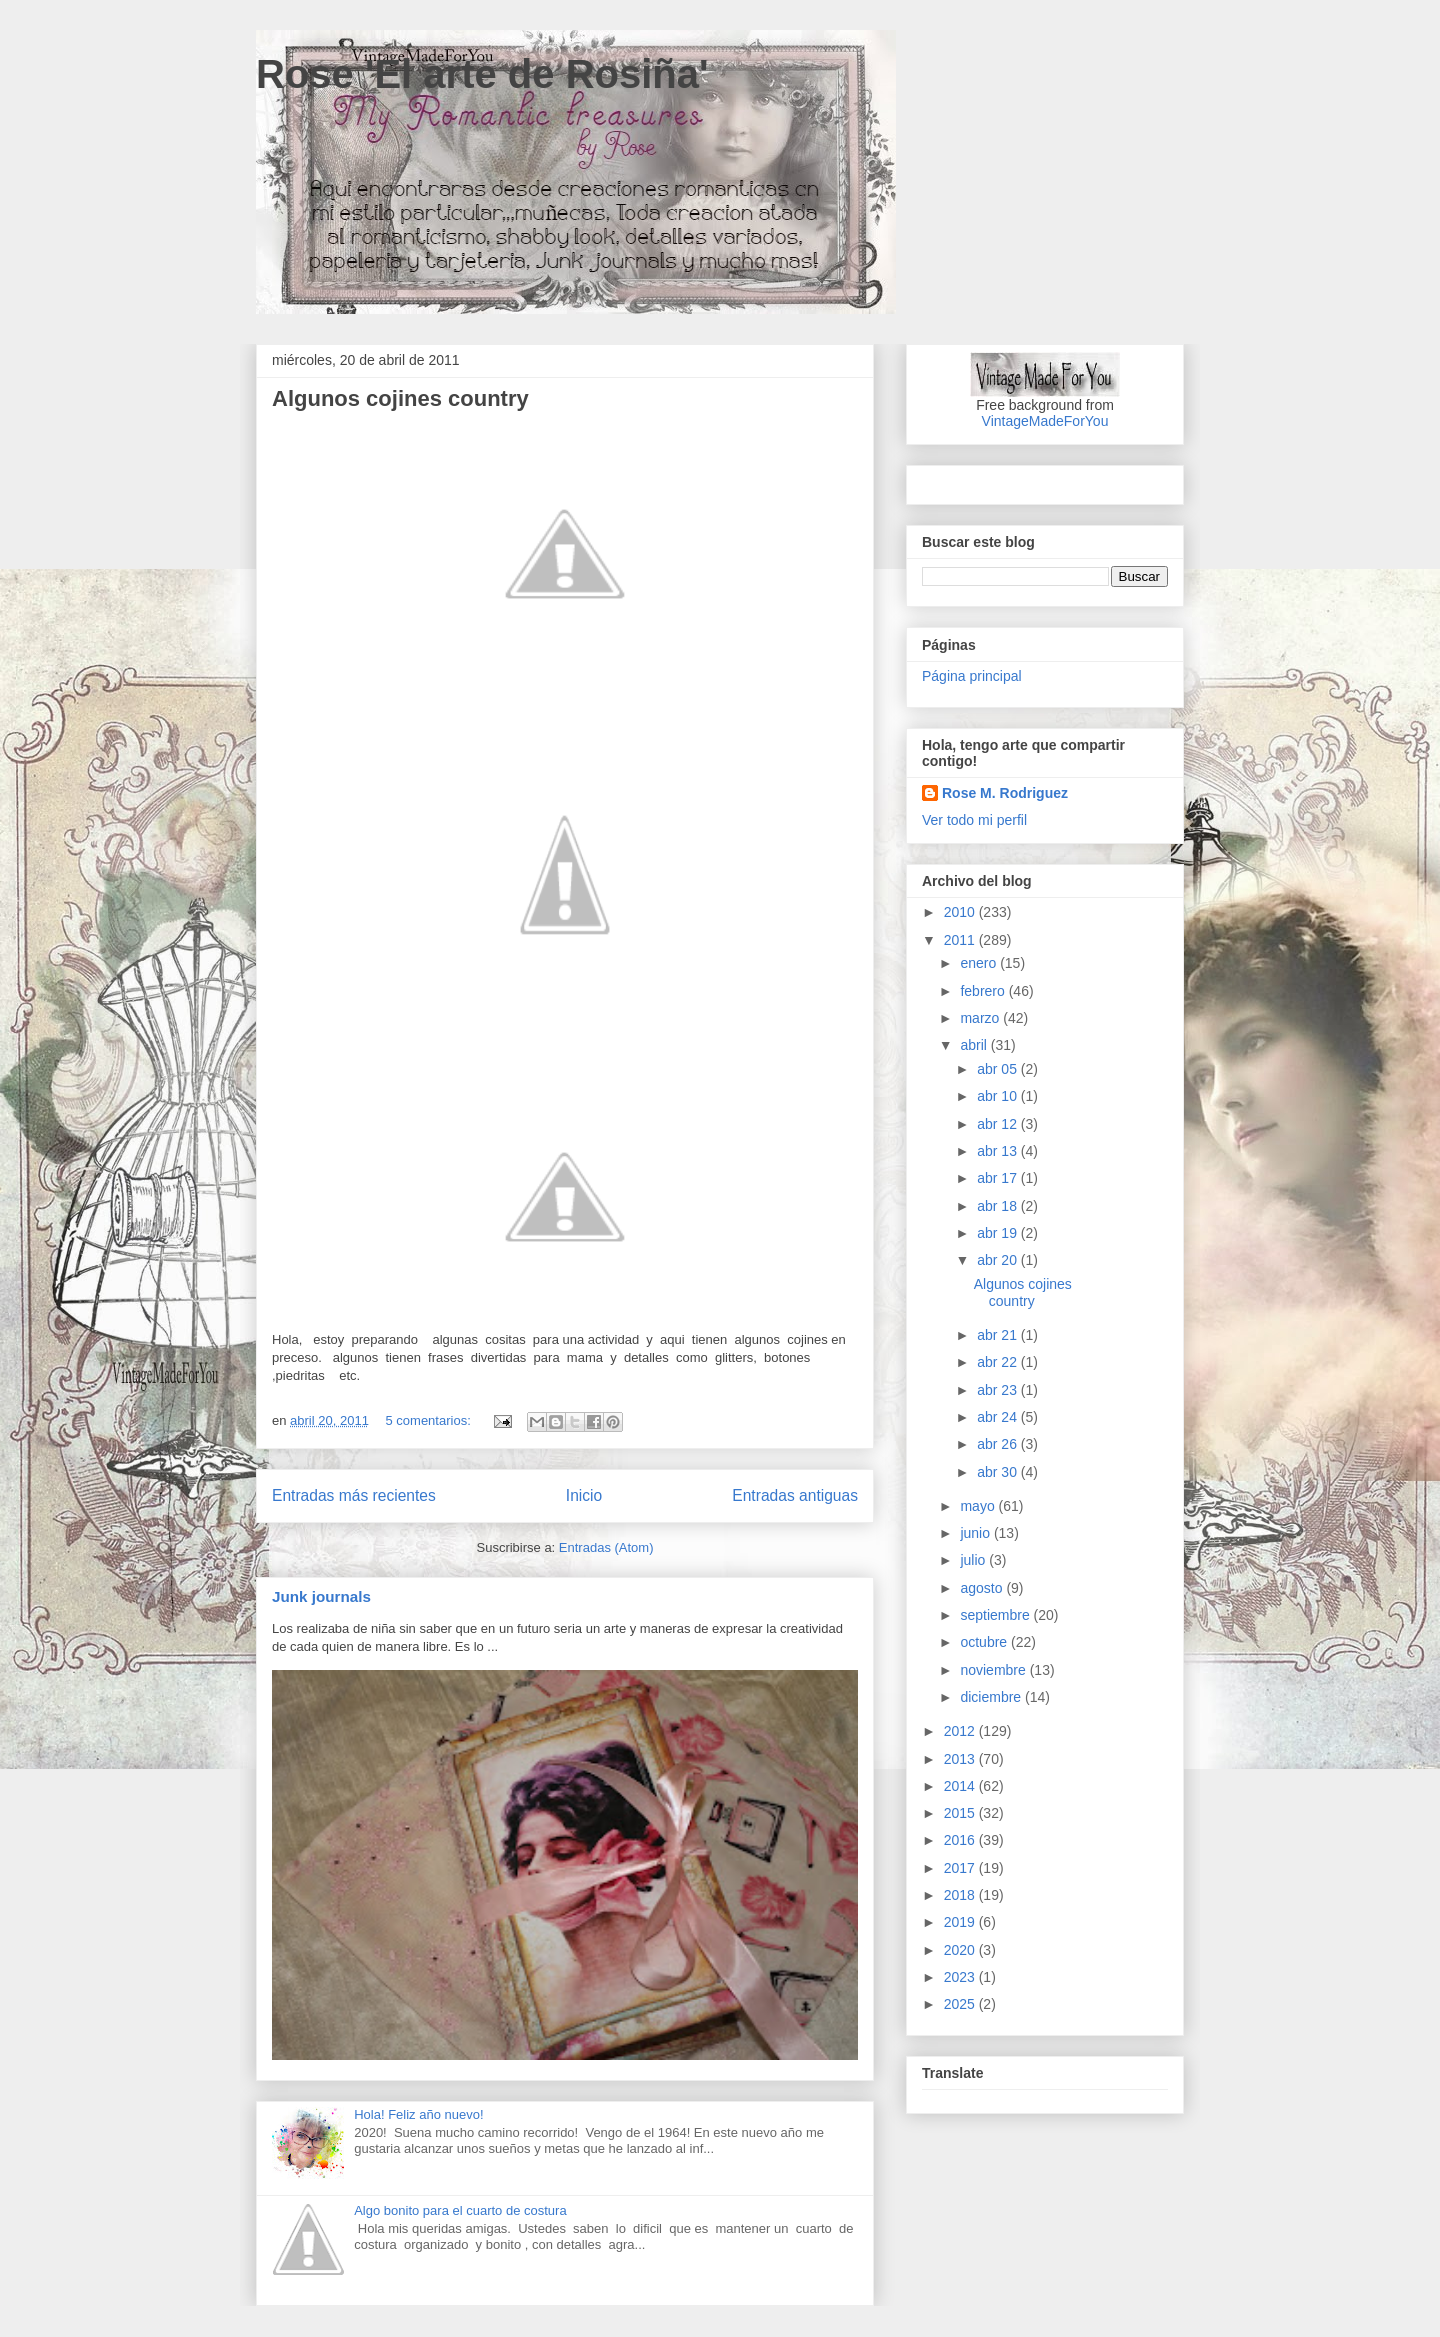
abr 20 (999, 1260)
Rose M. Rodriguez (1005, 793)
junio (976, 1533)
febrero (984, 991)
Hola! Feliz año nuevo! (418, 2114)
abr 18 (999, 1206)
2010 (961, 912)
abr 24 (999, 1417)
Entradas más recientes (354, 1495)
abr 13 (999, 1151)
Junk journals (321, 1596)
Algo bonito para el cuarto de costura (460, 2210)
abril (975, 1045)
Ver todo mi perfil (974, 820)
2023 (961, 1977)
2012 (961, 1731)
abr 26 (999, 1444)
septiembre (996, 1615)
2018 (961, 1895)
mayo (979, 1506)
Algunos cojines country (400, 398)
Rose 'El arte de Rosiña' (482, 74)
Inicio (584, 1495)
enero (980, 963)
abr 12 (999, 1124)
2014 (961, 1786)
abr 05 (999, 1069)
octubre (985, 1642)
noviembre (994, 1670)
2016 (961, 1840)
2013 (961, 1759)
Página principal (972, 676)
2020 (961, 1950)
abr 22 (999, 1362)
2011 (961, 940)
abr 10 (999, 1096)
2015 (961, 1813)
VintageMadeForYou (1045, 421)
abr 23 (999, 1390)
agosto (983, 1588)
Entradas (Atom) (606, 1547)
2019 (961, 1922)
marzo (981, 1018)
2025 (961, 2004)
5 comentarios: (429, 1420)
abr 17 (999, 1178)
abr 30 (999, 1472)
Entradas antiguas (795, 1495)
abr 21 (999, 1335)
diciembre (992, 1697)
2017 (961, 1868)
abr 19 (999, 1233)
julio (974, 1560)
